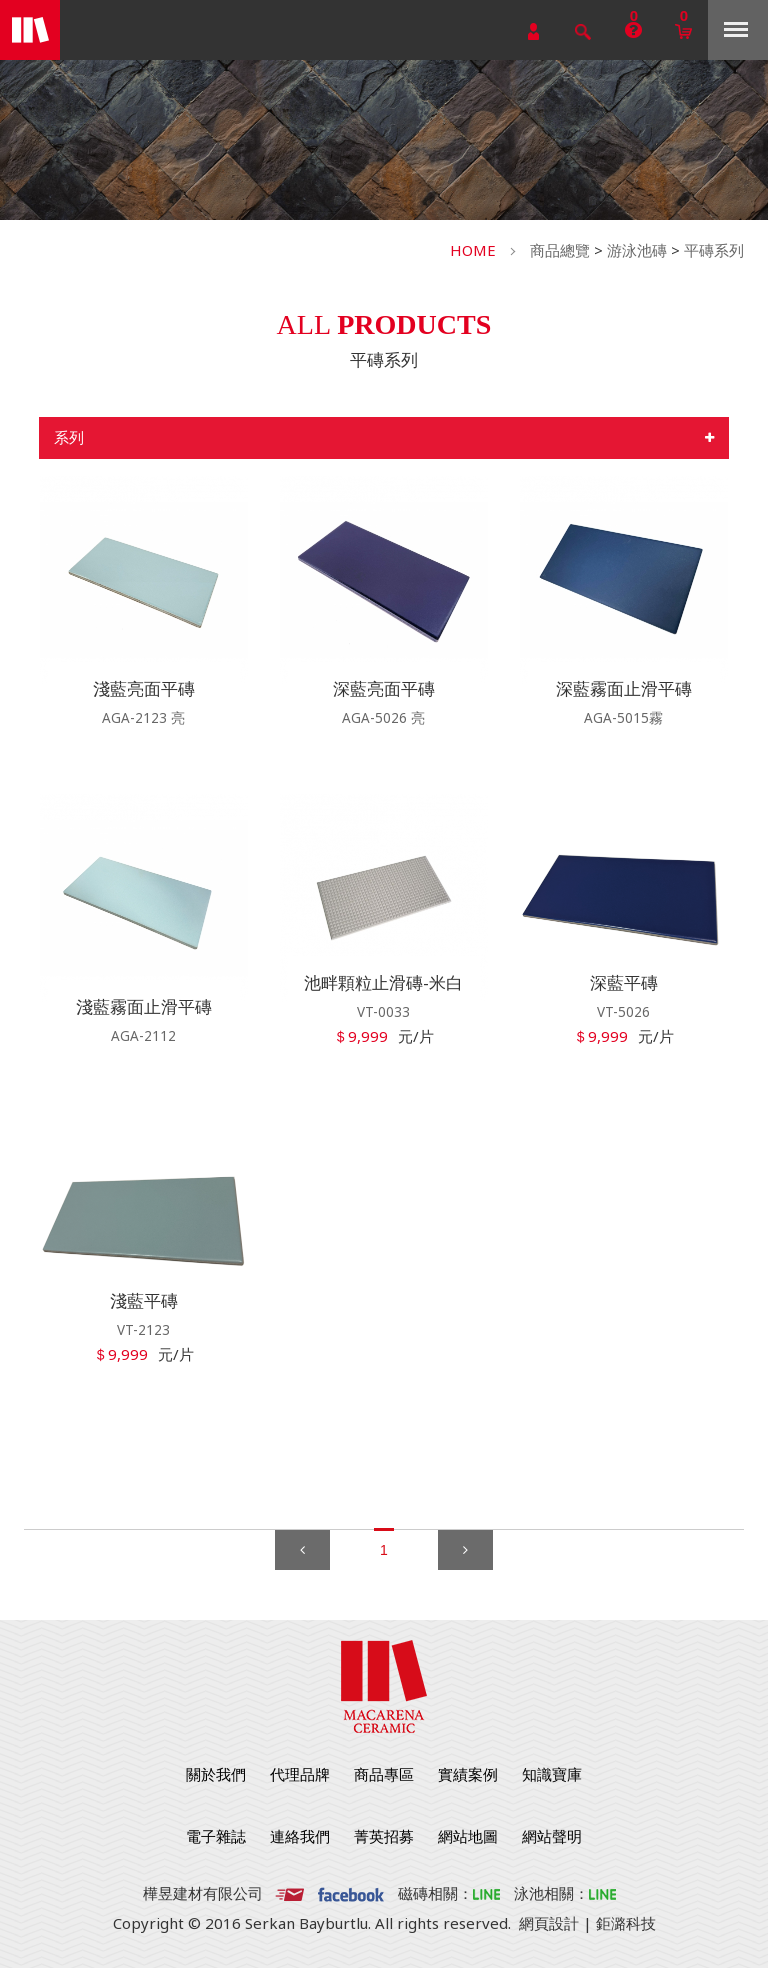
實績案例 (468, 1774)
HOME (473, 250)
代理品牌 (300, 1774)
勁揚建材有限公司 (30, 30)
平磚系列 (714, 250)
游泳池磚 (637, 250)
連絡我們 (300, 1836)
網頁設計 (549, 1923)
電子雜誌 (216, 1836)
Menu (736, 29)
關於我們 (216, 1774)
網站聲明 (552, 1836)
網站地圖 (468, 1836)
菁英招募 (384, 1836)
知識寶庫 (552, 1774)
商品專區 (384, 1774)
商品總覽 (560, 250)
